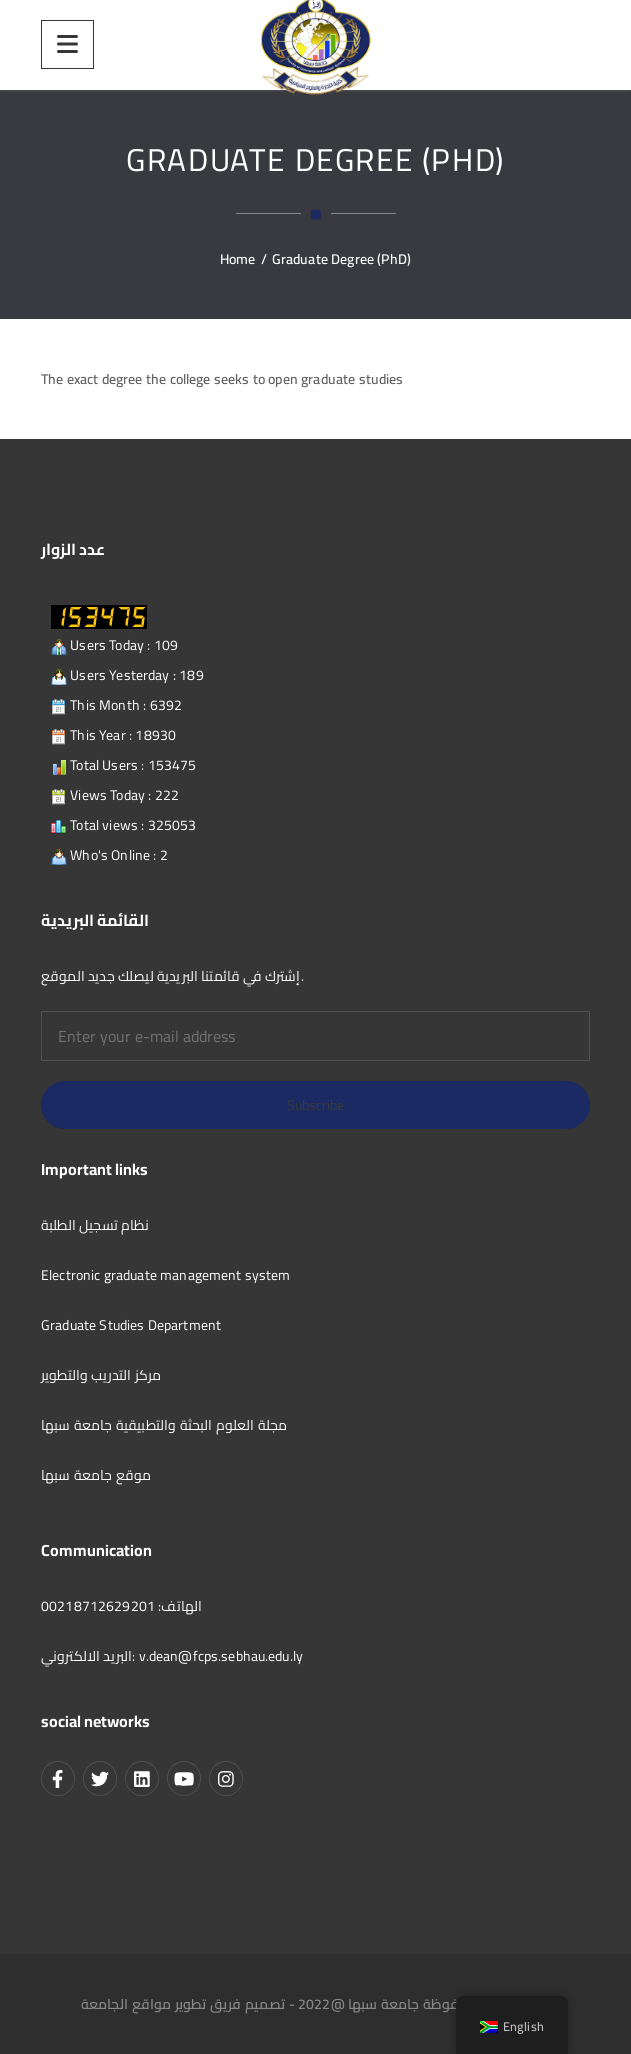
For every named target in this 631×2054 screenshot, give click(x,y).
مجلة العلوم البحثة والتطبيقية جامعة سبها (164, 1425)
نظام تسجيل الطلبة (95, 1225)
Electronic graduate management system (166, 1275)
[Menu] (67, 44)
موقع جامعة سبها (96, 1475)
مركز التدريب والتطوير (101, 1375)
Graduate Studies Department (131, 1325)
